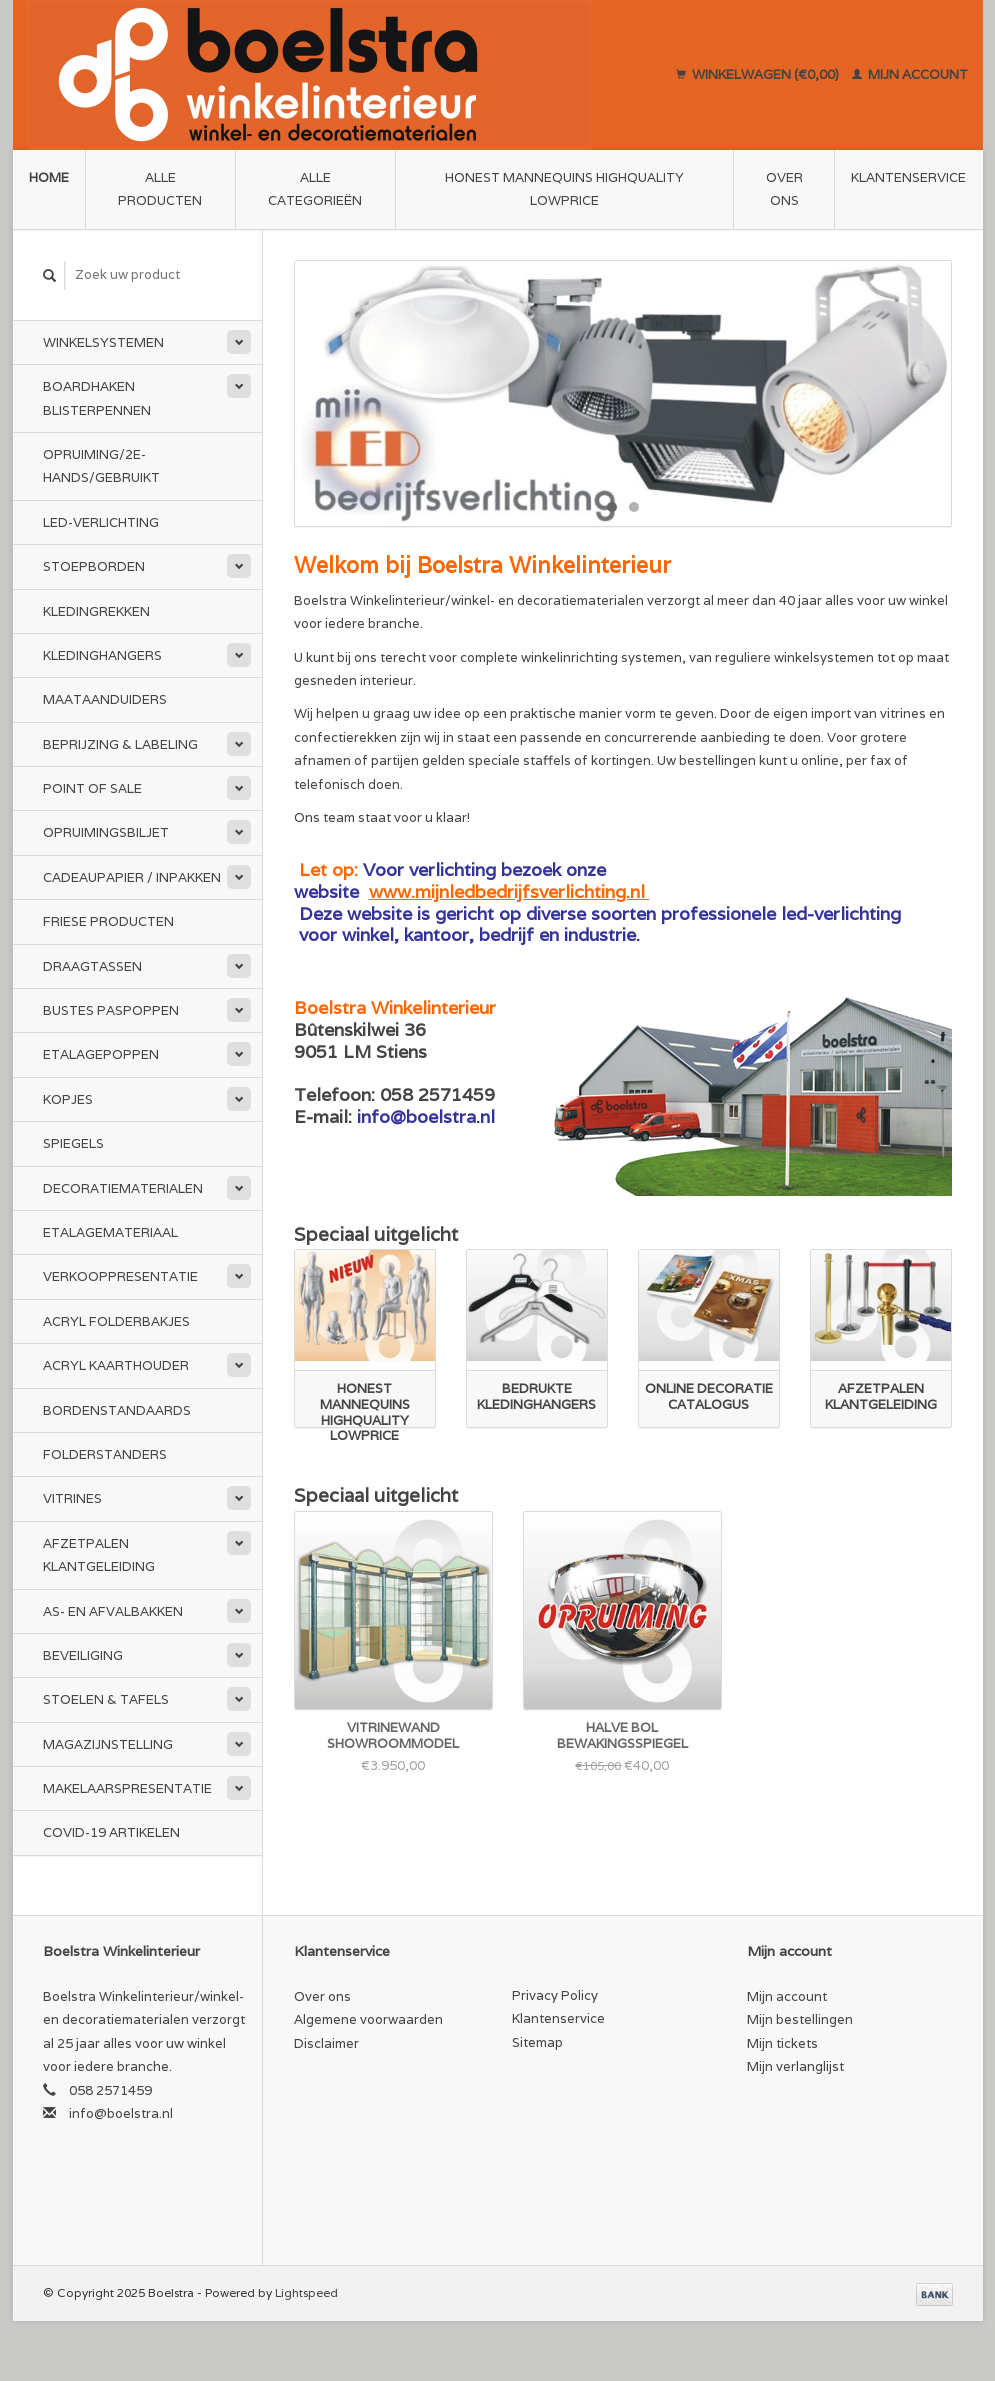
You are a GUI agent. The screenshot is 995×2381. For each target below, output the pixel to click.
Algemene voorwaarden (368, 2019)
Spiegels (73, 1143)
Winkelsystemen (103, 342)
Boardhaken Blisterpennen (97, 398)
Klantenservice (908, 177)
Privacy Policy (555, 1995)
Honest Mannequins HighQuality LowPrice (564, 189)
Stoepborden (94, 566)
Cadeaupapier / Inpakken (132, 877)
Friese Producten (108, 921)
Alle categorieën (315, 189)
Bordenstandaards (117, 1410)
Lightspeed (306, 2292)
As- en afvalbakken (113, 1611)
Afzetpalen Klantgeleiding (99, 1555)
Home (49, 177)
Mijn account (910, 74)
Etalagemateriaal (110, 1232)
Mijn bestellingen (800, 2019)
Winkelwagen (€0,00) (759, 74)
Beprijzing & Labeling (120, 744)
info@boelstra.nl (121, 2113)
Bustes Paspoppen (111, 1010)
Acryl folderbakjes (116, 1321)
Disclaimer (326, 2043)
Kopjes (68, 1099)
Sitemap (537, 2042)
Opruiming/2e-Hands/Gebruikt (101, 466)
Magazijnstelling (108, 1744)
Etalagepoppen (101, 1054)
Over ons (784, 189)
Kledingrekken (96, 611)
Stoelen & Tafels (106, 1699)
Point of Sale (92, 788)
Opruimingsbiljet (106, 832)
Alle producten (160, 189)
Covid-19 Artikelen (111, 1832)
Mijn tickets (782, 2043)
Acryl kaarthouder (116, 1365)
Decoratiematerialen (123, 1188)
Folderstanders (105, 1454)
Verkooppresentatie (120, 1276)
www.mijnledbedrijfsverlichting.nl (509, 891)
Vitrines (72, 1498)
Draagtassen (92, 966)
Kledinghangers (102, 655)
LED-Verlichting (101, 522)
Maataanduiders (105, 699)
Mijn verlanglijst (795, 2066)
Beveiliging (83, 1655)
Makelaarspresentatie (127, 1788)
